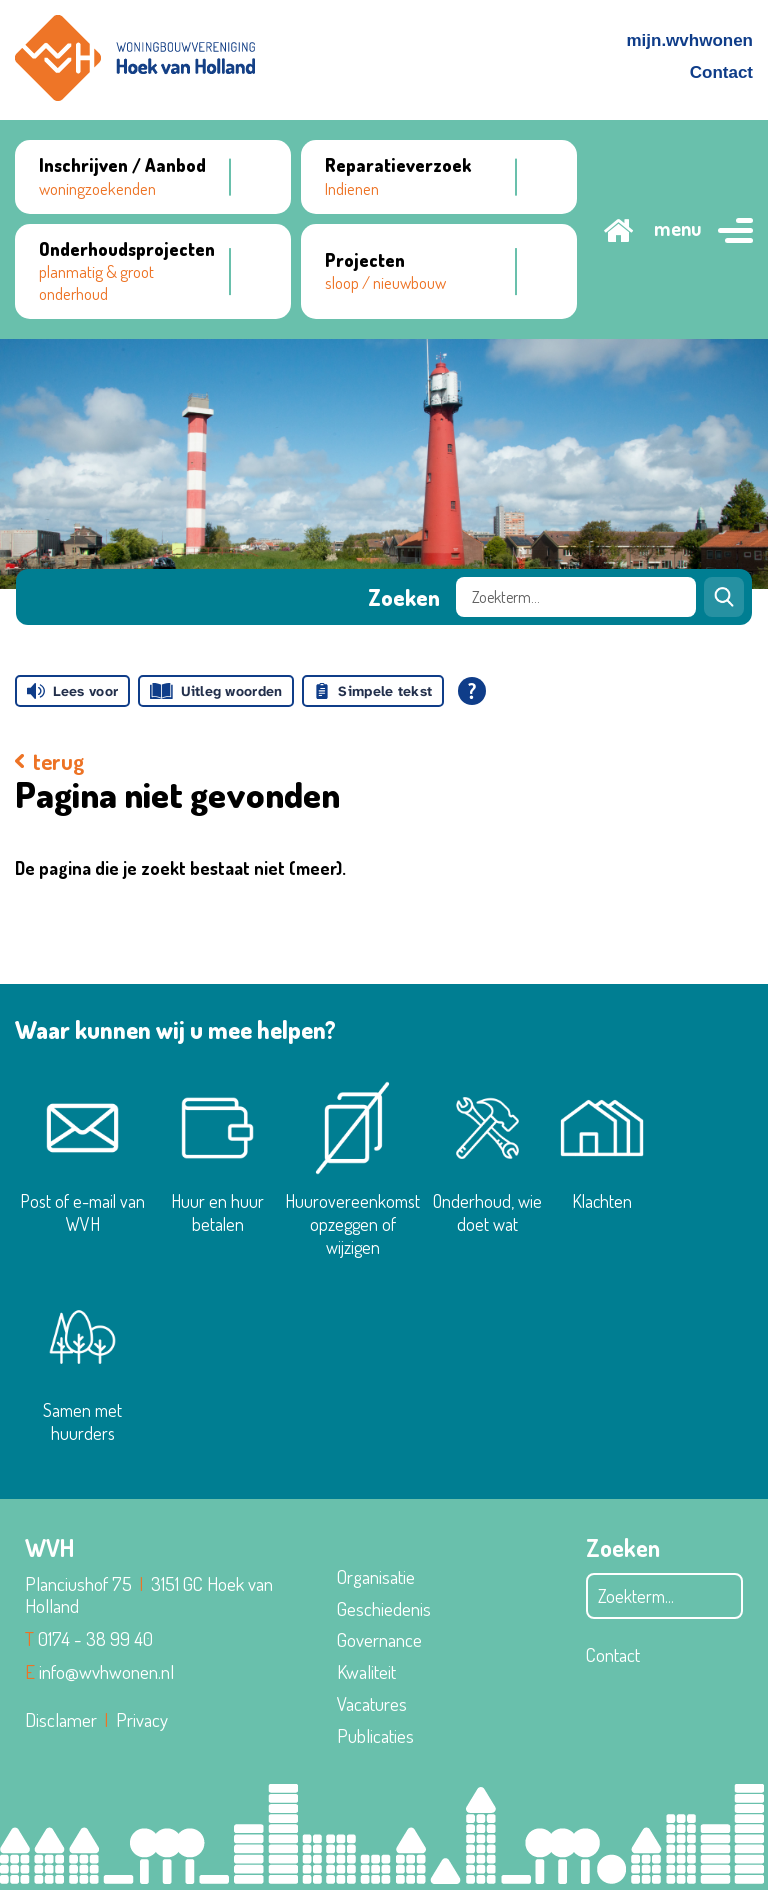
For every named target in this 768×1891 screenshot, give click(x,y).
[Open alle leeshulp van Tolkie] (472, 691)
